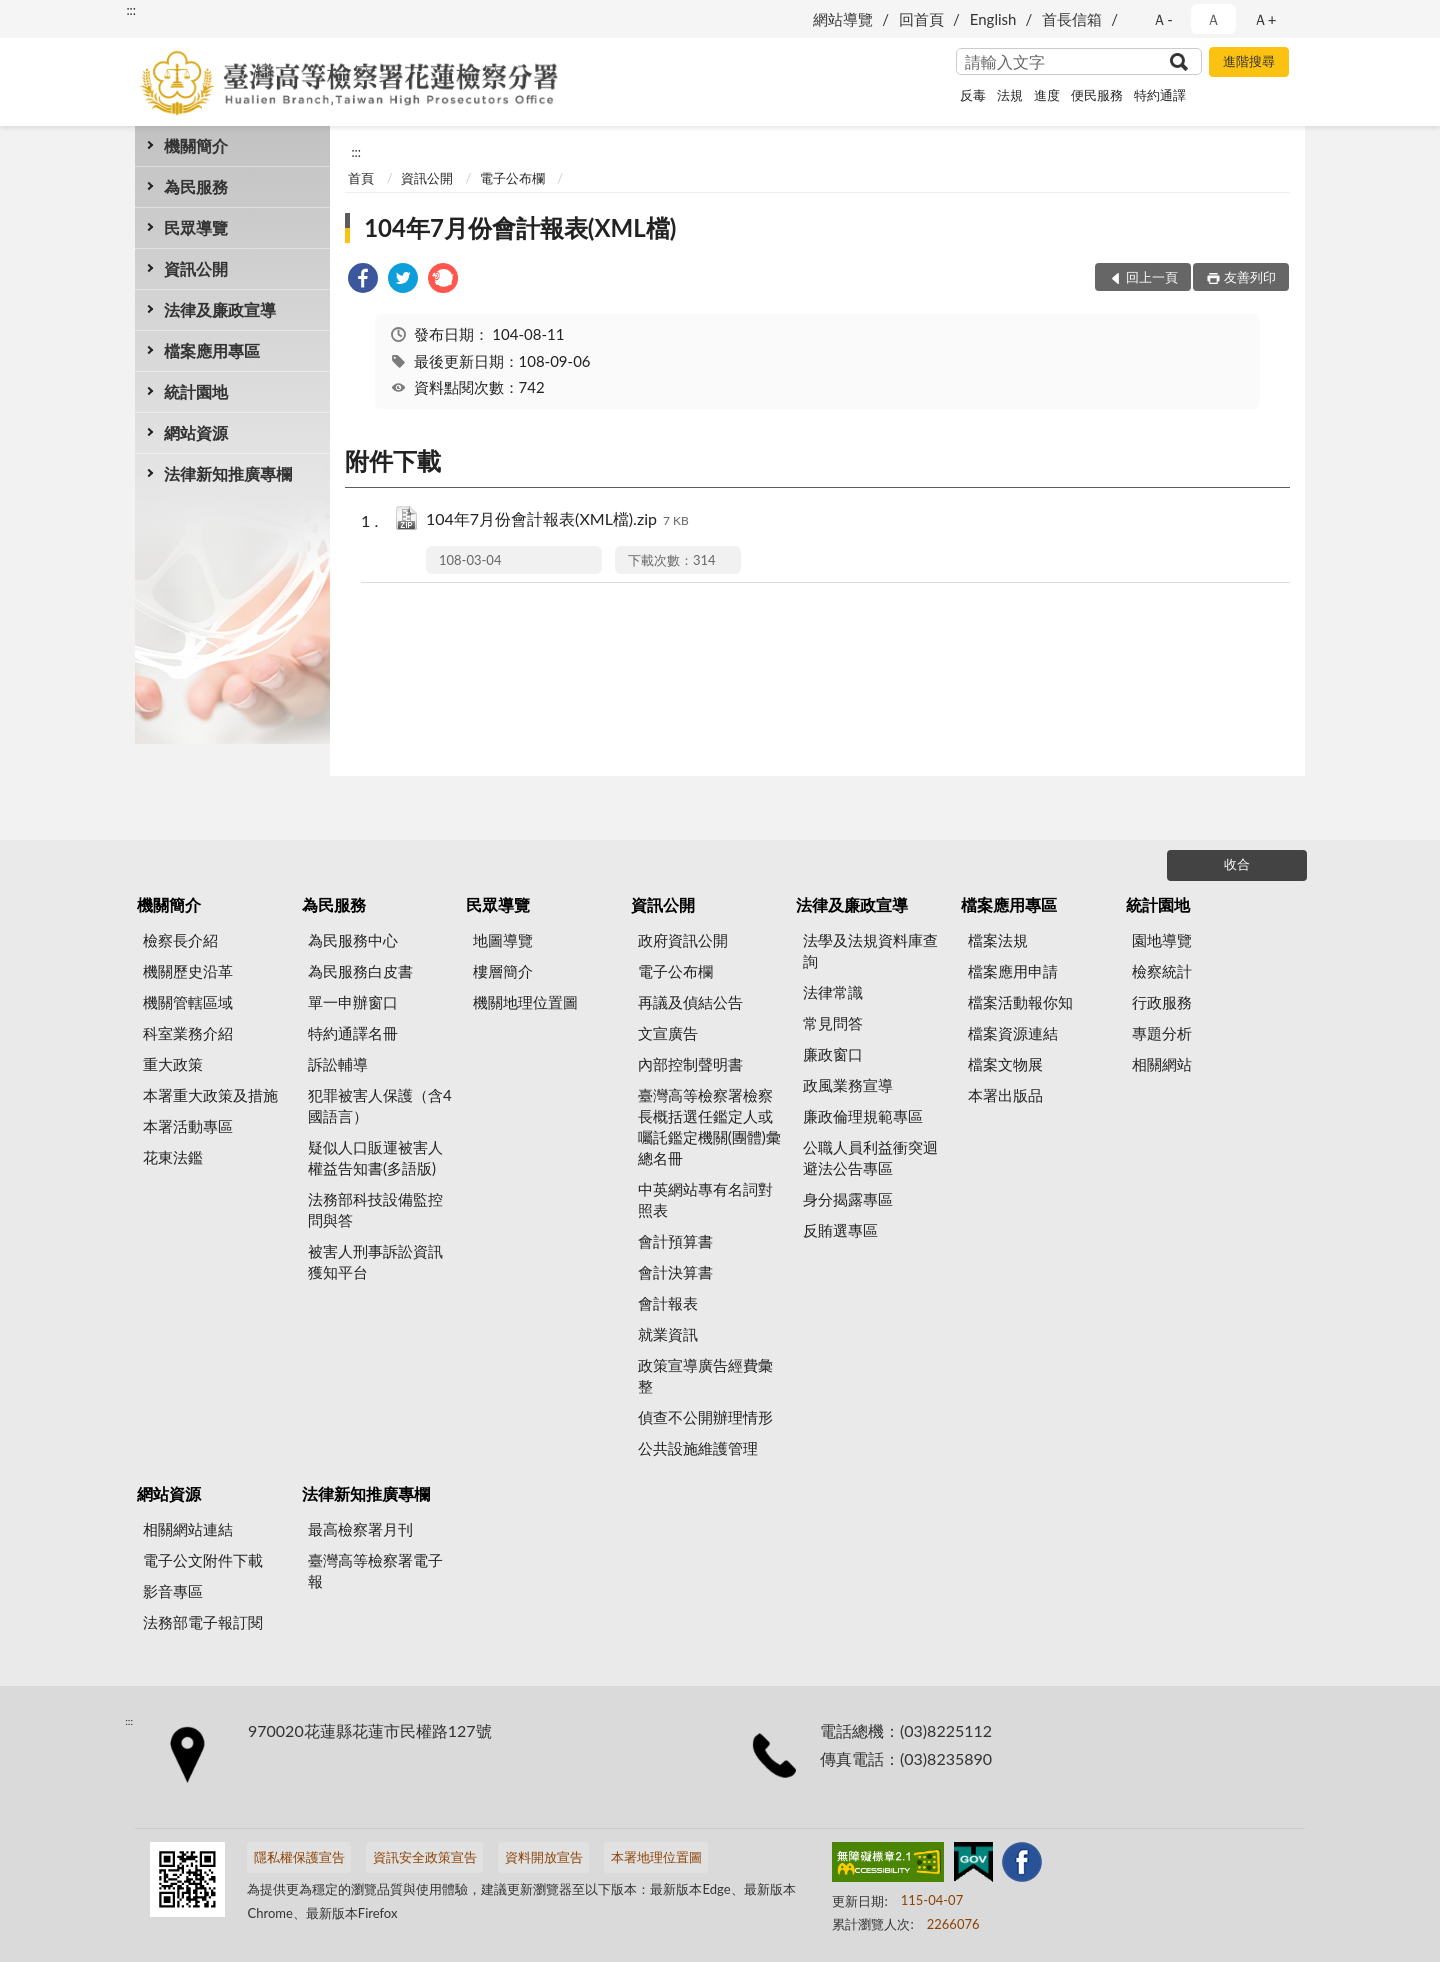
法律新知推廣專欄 (228, 473)
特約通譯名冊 (353, 1033)
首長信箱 (1072, 19)
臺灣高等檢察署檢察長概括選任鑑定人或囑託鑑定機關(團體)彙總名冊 (709, 1126)
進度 (1047, 95)
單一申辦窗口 (353, 1002)
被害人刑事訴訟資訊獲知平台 (375, 1261)
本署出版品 (1005, 1095)
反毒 (973, 95)
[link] (363, 280)
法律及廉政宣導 (220, 309)
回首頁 (921, 19)
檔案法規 (998, 940)
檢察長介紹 (180, 940)
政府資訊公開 (683, 940)
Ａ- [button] (1162, 19)
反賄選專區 (840, 1230)
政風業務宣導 (848, 1085)
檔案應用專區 (212, 350)
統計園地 (196, 391)
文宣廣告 (668, 1033)
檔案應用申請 (1013, 971)
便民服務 (1097, 95)
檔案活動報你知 (1020, 1002)
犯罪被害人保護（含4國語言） (380, 1105)
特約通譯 (1160, 95)
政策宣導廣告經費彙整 (705, 1375)
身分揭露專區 (848, 1199)
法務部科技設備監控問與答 (375, 1209)
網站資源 (196, 432)
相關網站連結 (188, 1529)
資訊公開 (196, 268)
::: (131, 10)
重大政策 (173, 1064)
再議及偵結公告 (690, 1002)
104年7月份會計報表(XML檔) (520, 227)
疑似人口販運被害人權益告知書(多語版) (375, 1157)
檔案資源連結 (1013, 1033)
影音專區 (173, 1591)
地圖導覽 (503, 940)
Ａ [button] (1213, 19)
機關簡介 (196, 145)
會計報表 (668, 1303)
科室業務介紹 (188, 1033)
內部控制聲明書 (690, 1064)
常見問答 (833, 1023)
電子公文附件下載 (203, 1560)
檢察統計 (1162, 971)
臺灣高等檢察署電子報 (375, 1570)
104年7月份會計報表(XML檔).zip (557, 520)
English (993, 19)
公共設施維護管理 (698, 1448)
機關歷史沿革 (188, 971)
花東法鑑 (173, 1157)
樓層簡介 (503, 971)
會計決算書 (675, 1272)
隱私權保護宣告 (299, 1857)
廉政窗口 (833, 1054)
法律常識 (833, 992)
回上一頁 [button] (1152, 277)
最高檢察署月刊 (360, 1529)
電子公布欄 (512, 178)
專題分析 (1162, 1033)
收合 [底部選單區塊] (1237, 864)
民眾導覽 (196, 227)
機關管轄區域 (188, 1002)
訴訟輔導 (338, 1064)
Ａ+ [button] (1265, 19)
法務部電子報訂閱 (203, 1622)
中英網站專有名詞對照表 (705, 1199)
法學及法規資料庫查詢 (870, 950)
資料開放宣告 (544, 1857)
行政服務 (1162, 1002)
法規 (1010, 95)
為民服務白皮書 (360, 971)
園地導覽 (1162, 940)
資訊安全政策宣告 (425, 1857)
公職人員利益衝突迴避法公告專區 (870, 1157)
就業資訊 (668, 1334)
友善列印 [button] (1250, 277)
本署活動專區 (188, 1126)
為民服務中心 (353, 940)
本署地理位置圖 (656, 1857)
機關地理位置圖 (525, 1002)
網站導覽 (843, 19)
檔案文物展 (1005, 1064)
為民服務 (196, 186)
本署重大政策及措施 (210, 1095)
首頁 (361, 178)
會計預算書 (675, 1241)
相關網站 (1162, 1064)
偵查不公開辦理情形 (705, 1417)
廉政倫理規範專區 (863, 1116)
